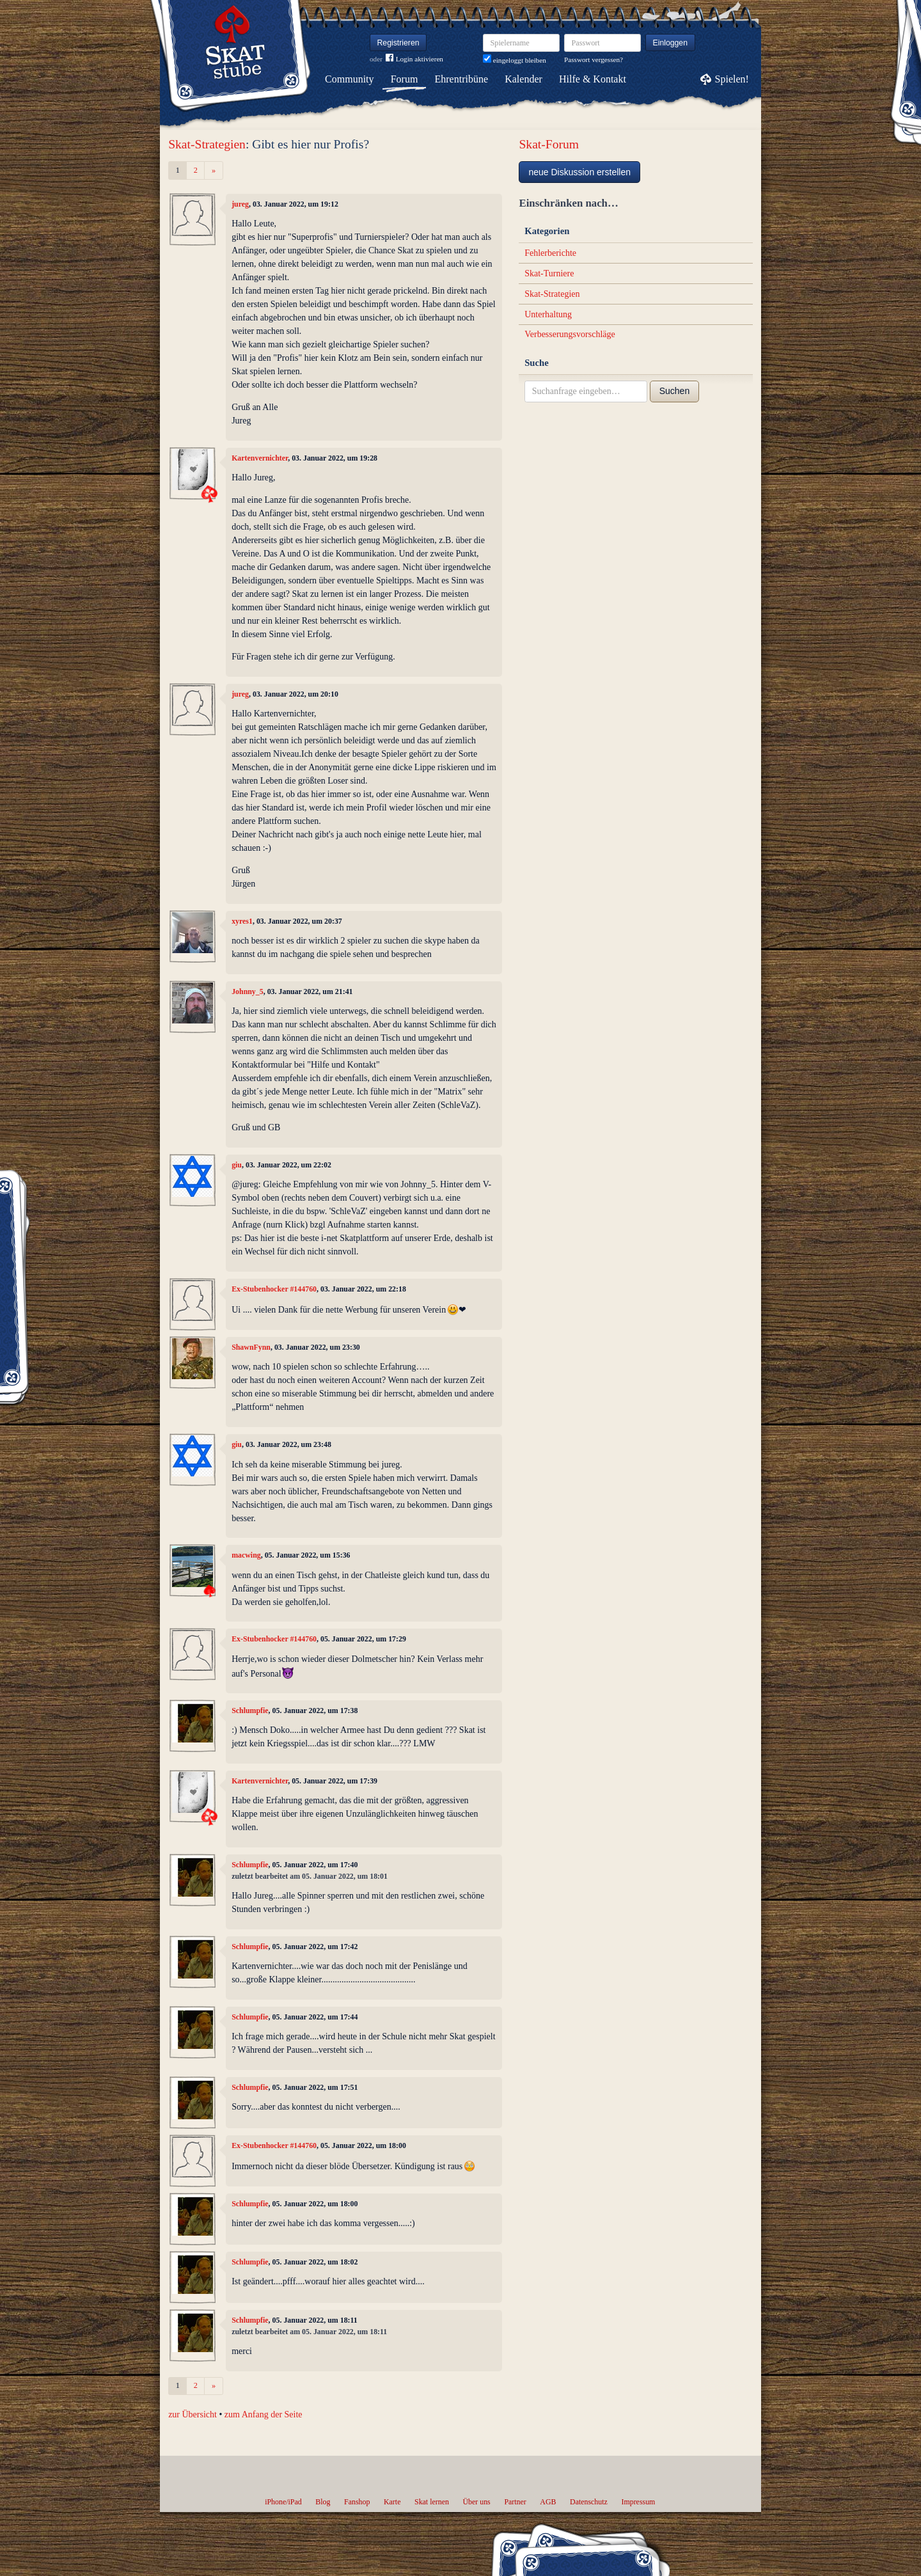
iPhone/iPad (283, 2501)
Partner (515, 2501)
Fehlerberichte (550, 253)
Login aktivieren (414, 59)
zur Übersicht (192, 2414)
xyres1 (242, 921)
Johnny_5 (248, 991)
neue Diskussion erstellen (579, 172)
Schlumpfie (250, 1710)
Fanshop (357, 2501)
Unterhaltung (548, 314)
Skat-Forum (549, 144)
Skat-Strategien (207, 144)
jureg (240, 204)
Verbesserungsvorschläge (569, 334)
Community (349, 79)
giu (237, 1164)
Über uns (476, 2501)
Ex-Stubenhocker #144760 (274, 1288)
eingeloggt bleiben (514, 60)
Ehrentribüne (462, 79)
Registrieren (398, 42)
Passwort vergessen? (593, 59)
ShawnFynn (251, 1347)
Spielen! (732, 79)
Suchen (674, 391)
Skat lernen (431, 2501)
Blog (322, 2501)
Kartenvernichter (260, 458)
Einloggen (670, 42)
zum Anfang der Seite (263, 2414)
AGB (548, 2501)
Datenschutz (589, 2501)
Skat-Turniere (549, 273)
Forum (404, 79)
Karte (392, 2501)
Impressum (638, 2501)
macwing (246, 1555)
